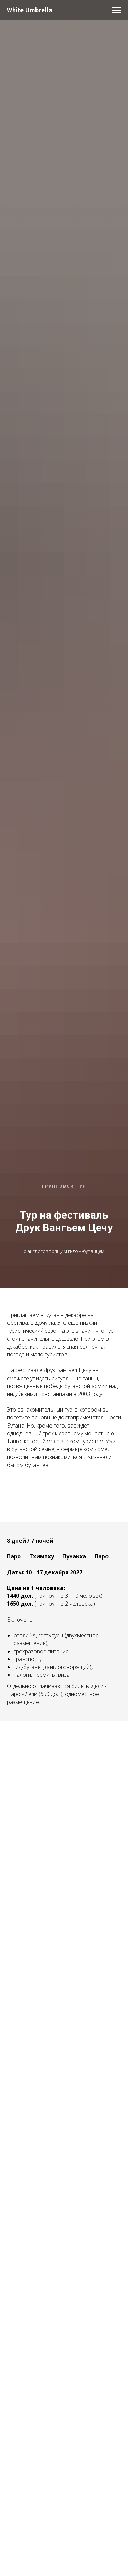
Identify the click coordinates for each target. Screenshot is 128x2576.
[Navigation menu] (116, 10)
